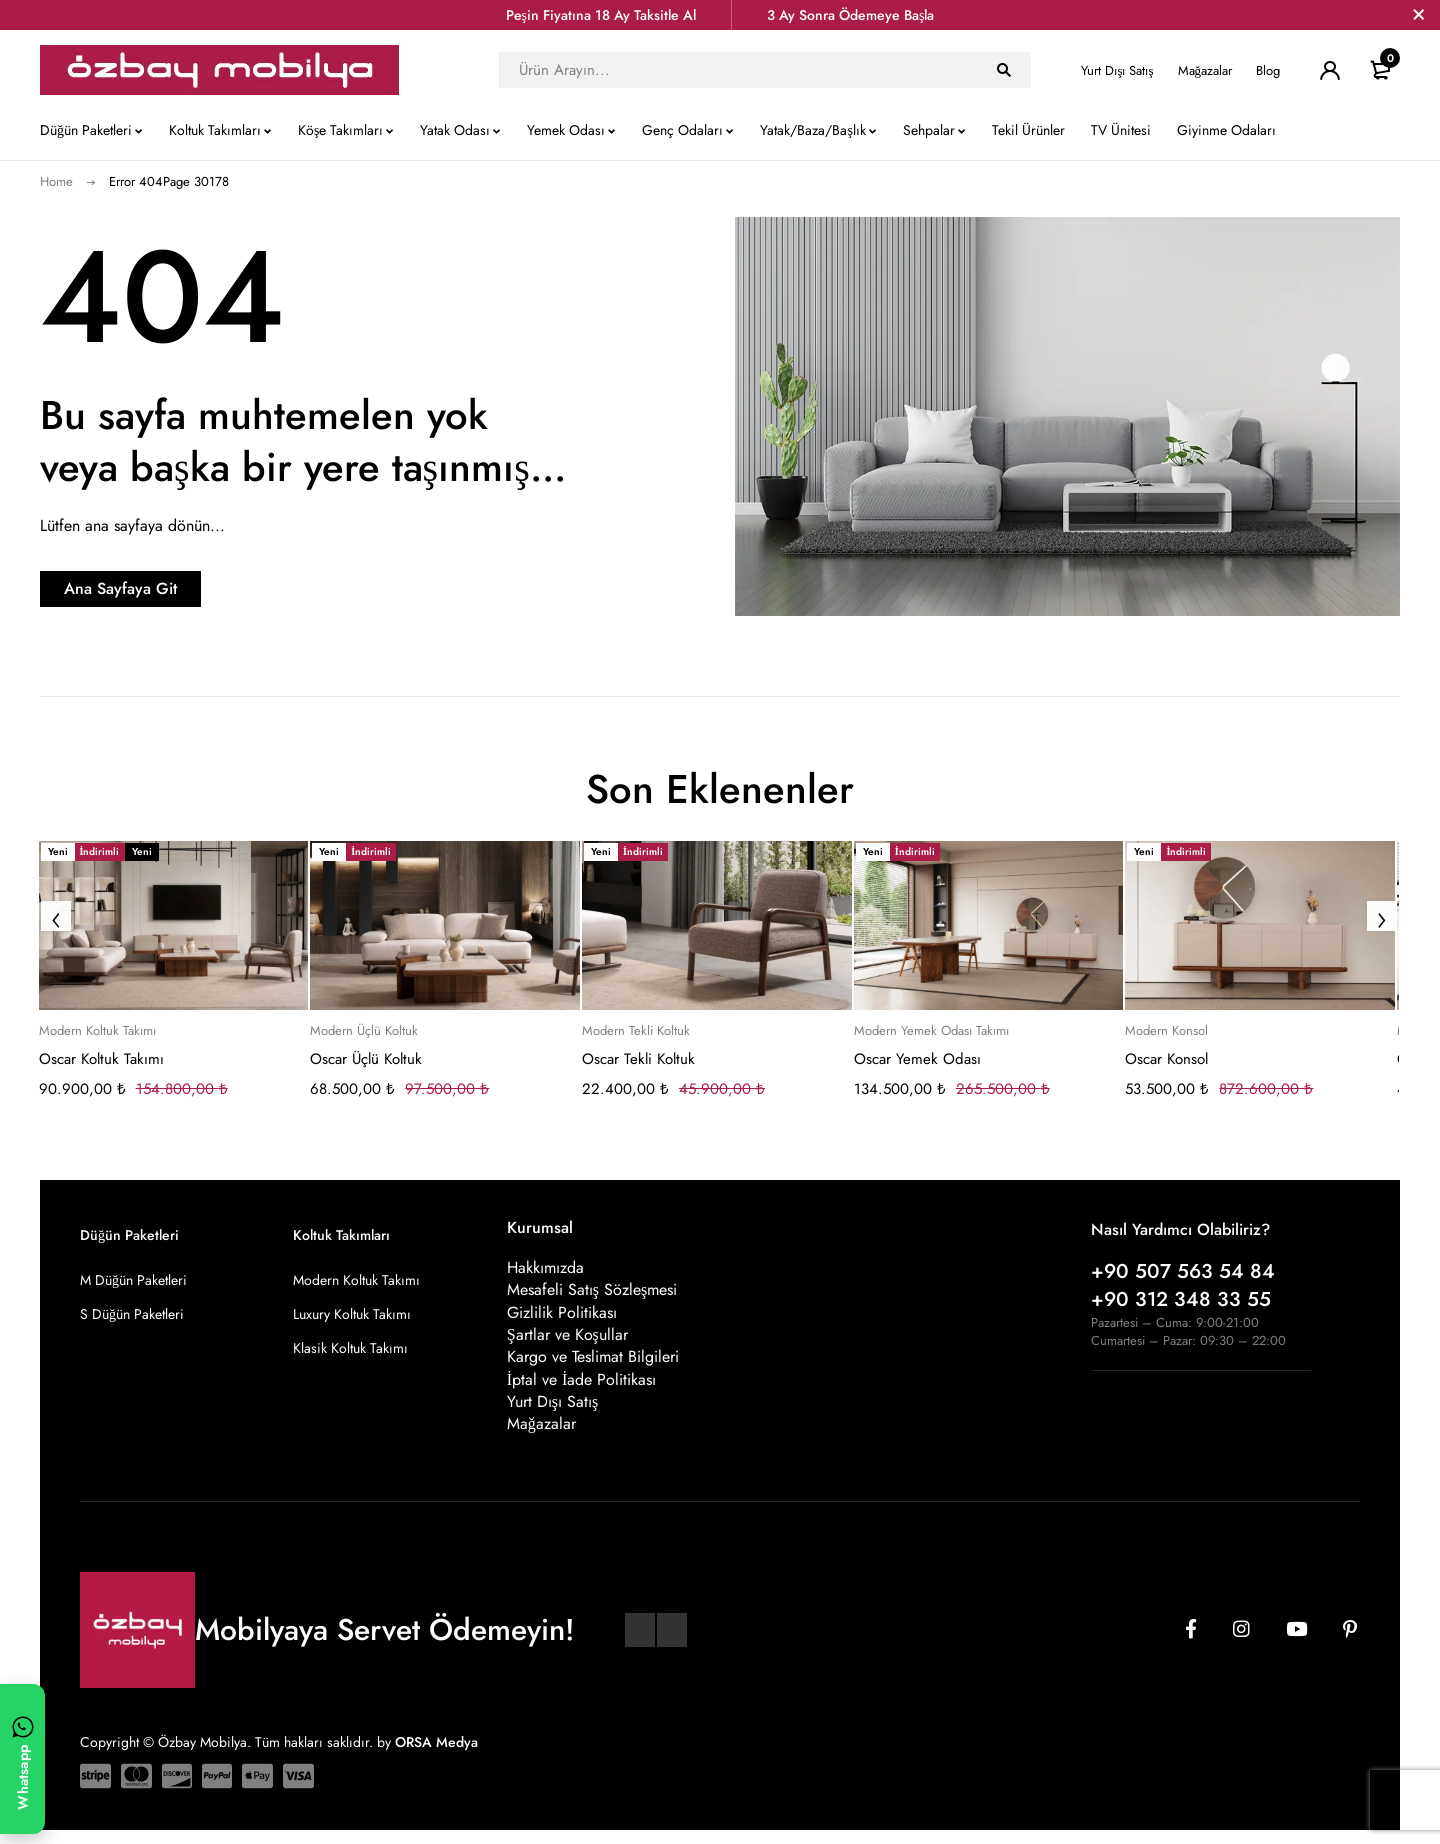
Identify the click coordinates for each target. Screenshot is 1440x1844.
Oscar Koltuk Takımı (101, 1059)
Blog (1268, 70)
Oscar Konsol (1166, 1059)
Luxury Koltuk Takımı (352, 1314)
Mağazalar (1205, 70)
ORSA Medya (436, 1755)
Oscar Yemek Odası (917, 1059)
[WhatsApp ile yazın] (22, 1759)
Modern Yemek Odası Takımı (931, 1031)
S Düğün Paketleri (132, 1314)
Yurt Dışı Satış (1117, 70)
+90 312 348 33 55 (1181, 1299)
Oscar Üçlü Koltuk (366, 1059)
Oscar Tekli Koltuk (638, 1059)
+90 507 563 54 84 (1183, 1271)
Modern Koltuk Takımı (97, 1031)
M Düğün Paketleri (133, 1280)
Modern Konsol (1166, 1031)
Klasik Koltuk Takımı (350, 1348)
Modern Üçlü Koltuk (364, 1031)
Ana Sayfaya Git (165, 588)
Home (56, 181)
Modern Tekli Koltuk (636, 1031)
